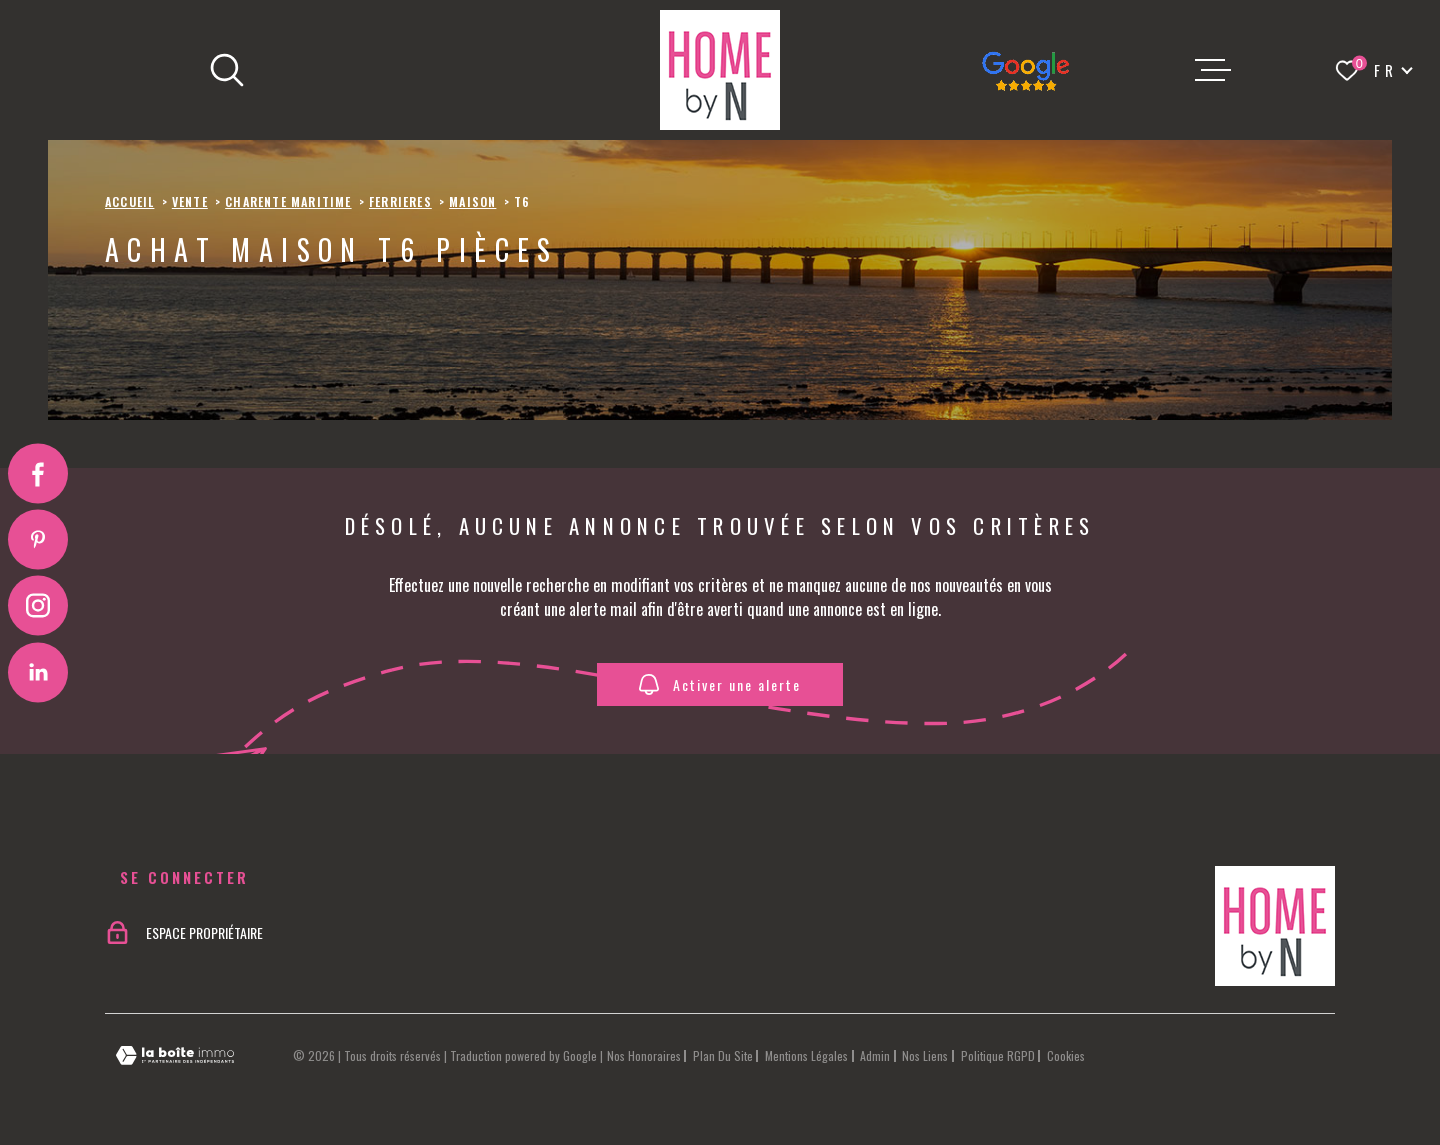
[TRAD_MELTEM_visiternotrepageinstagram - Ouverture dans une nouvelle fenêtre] (38, 606)
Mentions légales (806, 1055)
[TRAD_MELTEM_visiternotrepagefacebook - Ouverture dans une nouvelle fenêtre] (38, 473)
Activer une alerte (720, 684)
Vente (190, 201)
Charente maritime (288, 201)
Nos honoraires (644, 1055)
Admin (875, 1055)
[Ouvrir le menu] (1213, 70)
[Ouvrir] (227, 70)
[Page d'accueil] (720, 70)
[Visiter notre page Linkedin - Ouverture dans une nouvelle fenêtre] (38, 672)
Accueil (129, 201)
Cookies (1066, 1056)
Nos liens (925, 1055)
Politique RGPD (998, 1055)
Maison (472, 201)
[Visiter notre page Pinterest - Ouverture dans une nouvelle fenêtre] (38, 539)
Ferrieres (400, 201)
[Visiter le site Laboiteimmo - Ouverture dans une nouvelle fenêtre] (175, 1055)
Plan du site (723, 1055)
